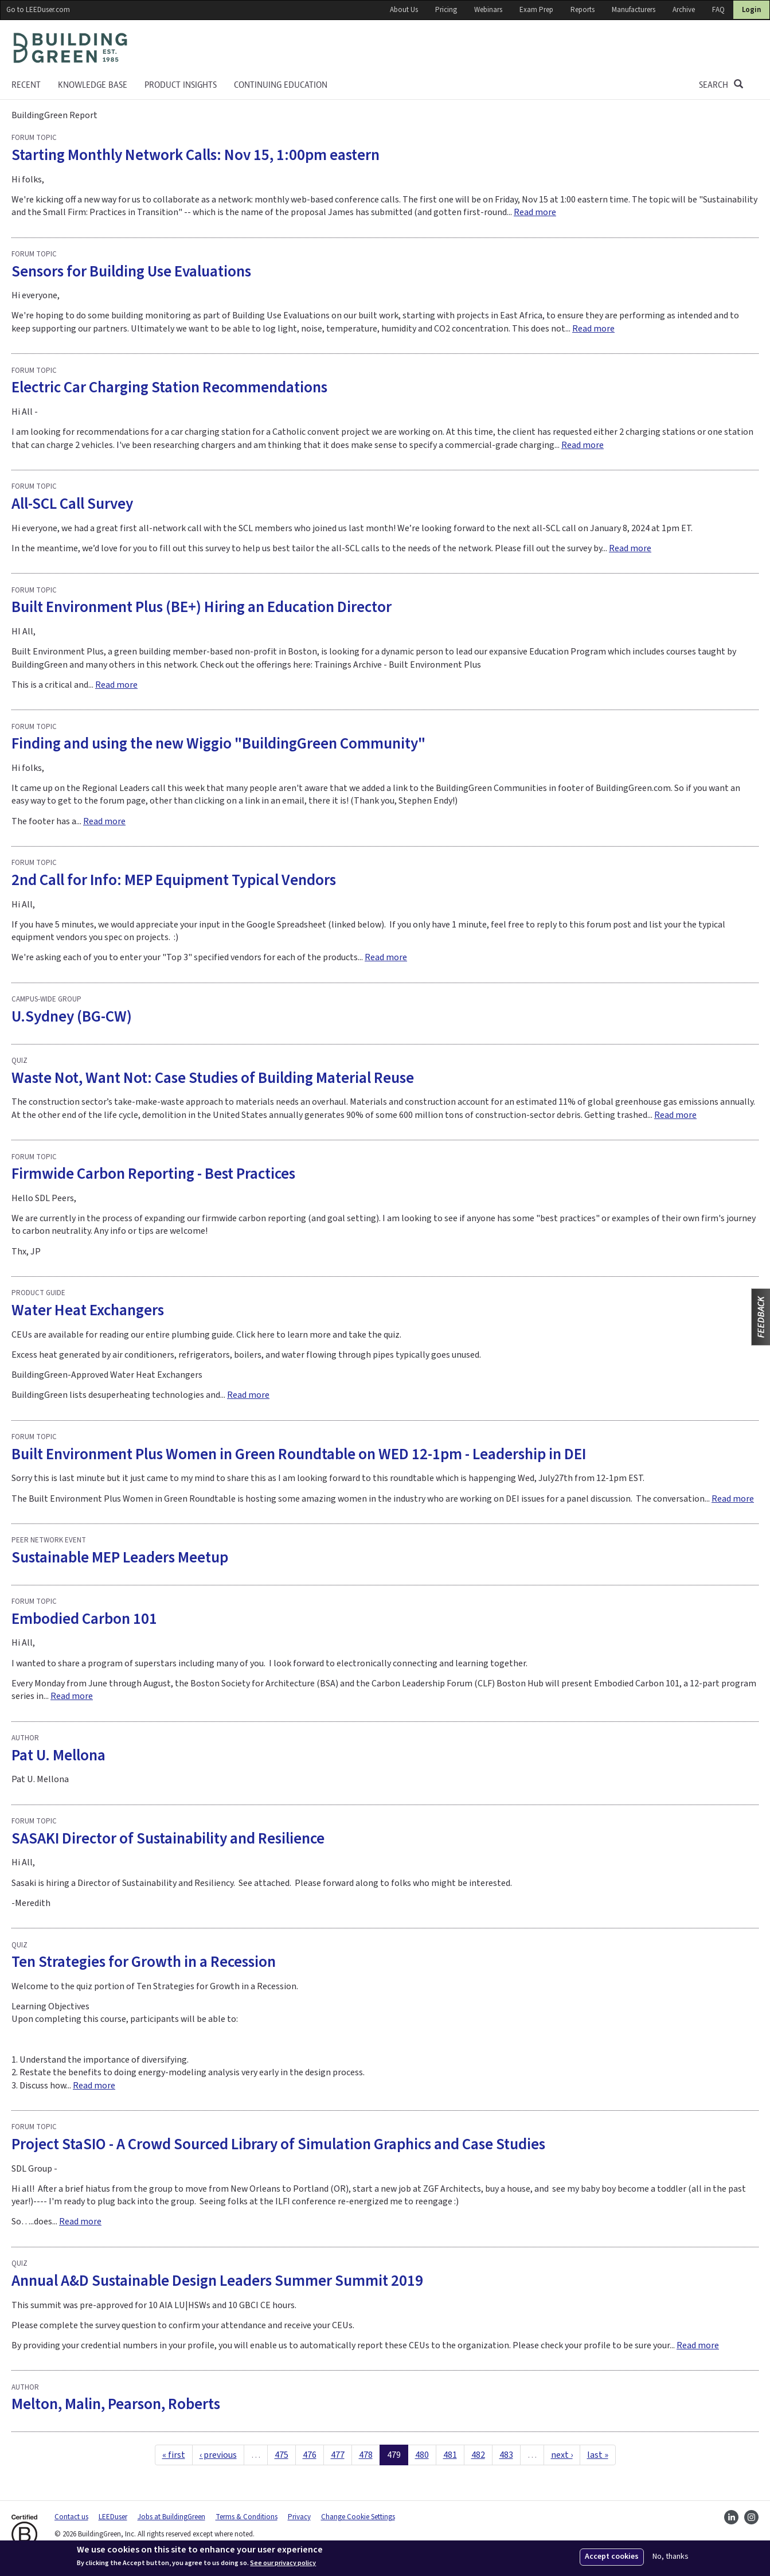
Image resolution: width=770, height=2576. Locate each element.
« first (173, 2455)
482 (478, 2455)
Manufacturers (633, 10)
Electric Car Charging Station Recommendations (169, 387)
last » (597, 2455)
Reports (582, 10)
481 (450, 2455)
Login (751, 10)
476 (309, 2455)
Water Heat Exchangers (87, 1310)
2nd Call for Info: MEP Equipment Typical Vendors (173, 880)
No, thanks (670, 2556)
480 (422, 2455)
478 (366, 2455)
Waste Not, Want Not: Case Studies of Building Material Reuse (212, 1078)
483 (506, 2455)
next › (562, 2455)
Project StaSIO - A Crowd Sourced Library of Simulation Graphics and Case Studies (278, 2144)
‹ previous (218, 2455)
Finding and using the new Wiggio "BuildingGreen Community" (218, 743)
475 (281, 2455)
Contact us (71, 2517)
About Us (404, 10)
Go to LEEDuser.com (38, 10)
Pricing (446, 10)
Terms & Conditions (246, 2517)
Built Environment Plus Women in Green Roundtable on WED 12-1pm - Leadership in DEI (298, 1454)
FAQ (718, 10)
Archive (684, 10)
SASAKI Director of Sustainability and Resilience (168, 1838)
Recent (26, 85)
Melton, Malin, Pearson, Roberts (115, 2404)
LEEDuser (113, 2517)
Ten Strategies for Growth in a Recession (143, 1962)
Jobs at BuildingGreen (171, 2517)
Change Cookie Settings (358, 2517)
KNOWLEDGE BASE (92, 85)
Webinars (488, 10)
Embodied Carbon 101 (84, 1619)
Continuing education (280, 85)
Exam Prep (536, 10)
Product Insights (180, 85)
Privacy (299, 2517)
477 (338, 2455)
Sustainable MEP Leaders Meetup (119, 1557)
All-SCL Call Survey (72, 504)
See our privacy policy (283, 2563)
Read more (535, 212)
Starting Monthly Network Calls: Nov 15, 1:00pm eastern (195, 155)
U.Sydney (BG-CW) (71, 1017)
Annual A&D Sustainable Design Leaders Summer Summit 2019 (217, 2281)
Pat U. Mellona (58, 1755)
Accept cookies (612, 2556)
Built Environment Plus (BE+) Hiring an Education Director (201, 607)
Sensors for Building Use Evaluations (131, 271)
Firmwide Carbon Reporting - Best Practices (153, 1174)
